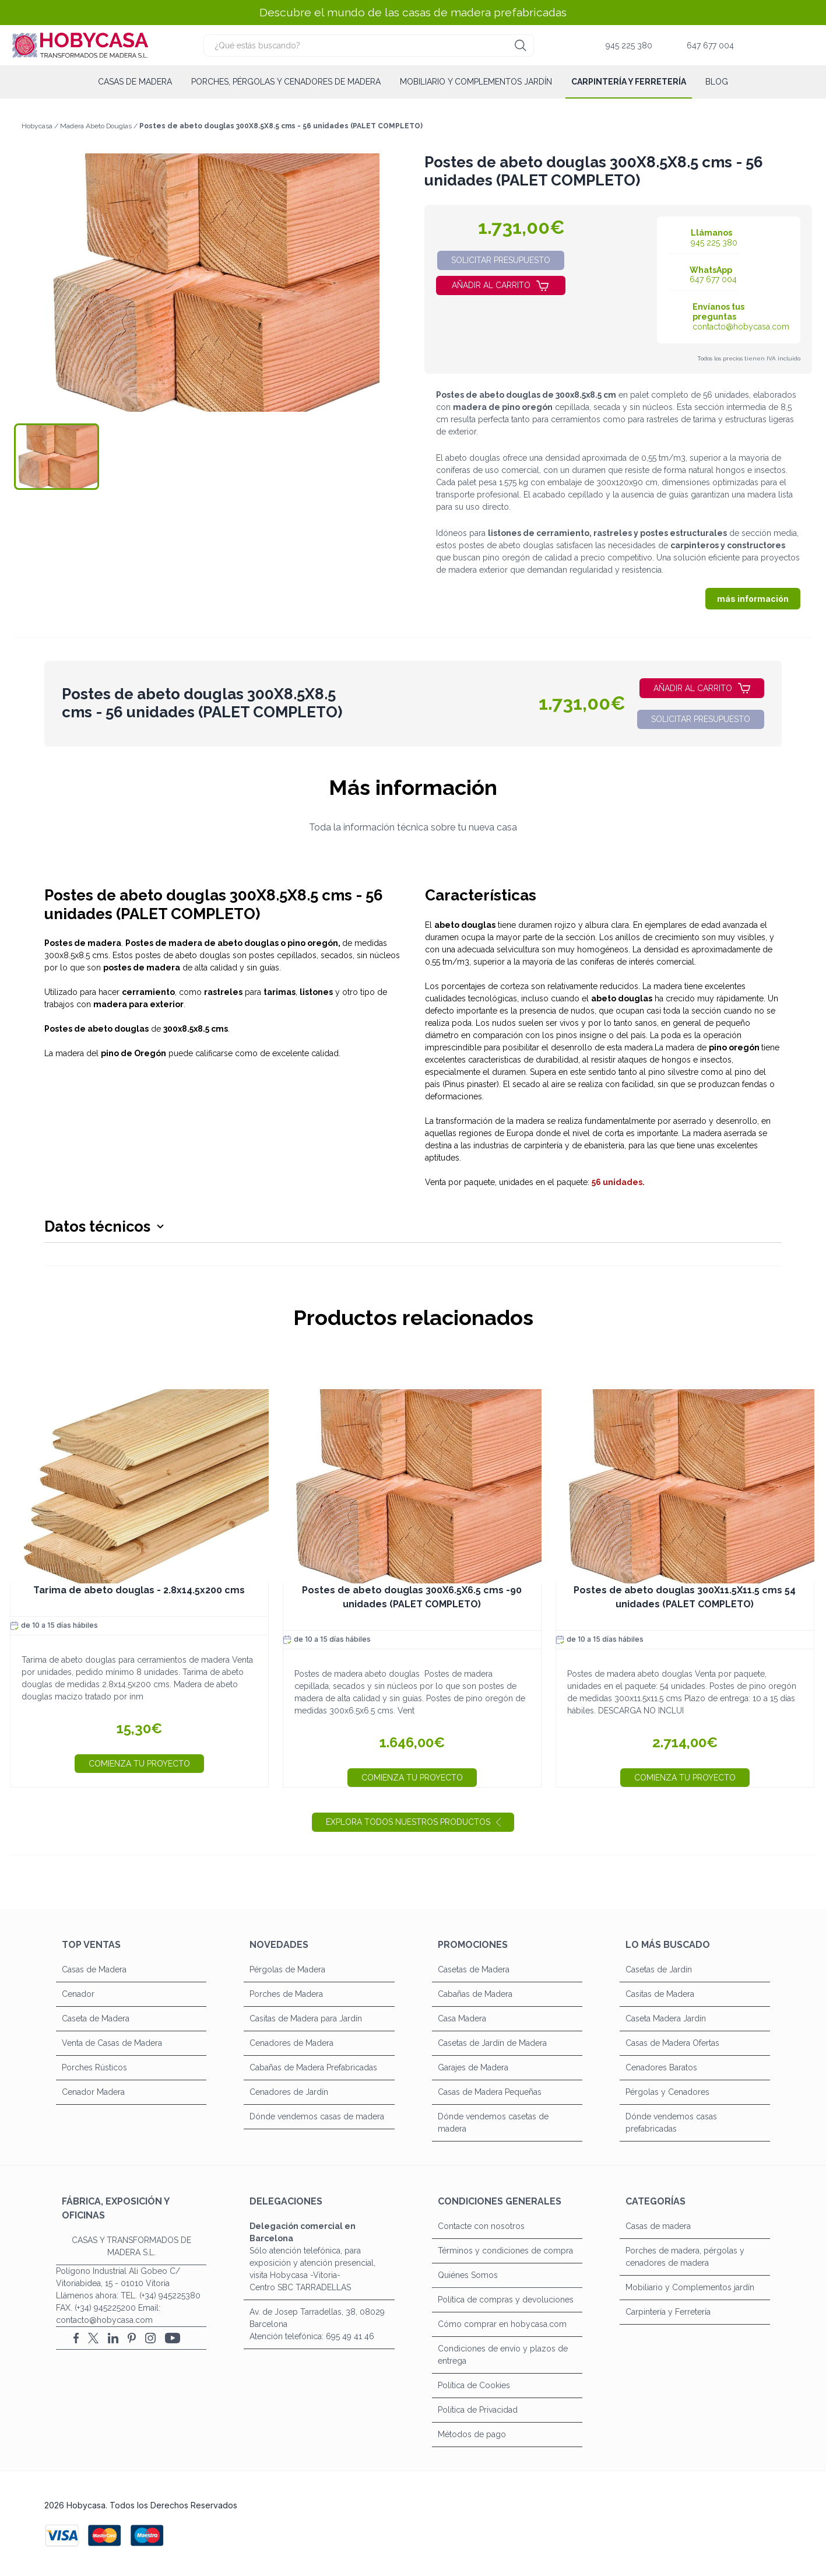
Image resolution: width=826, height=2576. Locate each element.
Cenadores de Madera (291, 2043)
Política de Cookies (474, 2385)
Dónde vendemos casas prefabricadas (671, 2122)
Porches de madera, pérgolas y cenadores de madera (684, 2256)
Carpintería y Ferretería (628, 81)
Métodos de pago (472, 2434)
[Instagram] (150, 2338)
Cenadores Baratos (661, 2067)
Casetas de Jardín (658, 1969)
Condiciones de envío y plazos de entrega (503, 2354)
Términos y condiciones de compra (505, 2250)
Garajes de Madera (473, 2067)
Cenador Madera (93, 2092)
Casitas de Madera (659, 1994)
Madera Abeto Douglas (96, 126)
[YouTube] (172, 2338)
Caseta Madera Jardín (665, 2018)
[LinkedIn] (113, 2338)
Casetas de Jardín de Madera (492, 2043)
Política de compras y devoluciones (506, 2299)
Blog (716, 81)
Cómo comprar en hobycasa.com (502, 2324)
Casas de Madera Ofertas (672, 2043)
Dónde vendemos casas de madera (316, 2116)
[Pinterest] (132, 2338)
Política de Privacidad (478, 2409)
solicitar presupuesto (500, 260)
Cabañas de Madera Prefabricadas (313, 2067)
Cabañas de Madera (475, 1994)
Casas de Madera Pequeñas (490, 2092)
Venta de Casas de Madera (112, 2043)
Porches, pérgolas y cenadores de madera (286, 81)
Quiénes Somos (468, 2275)
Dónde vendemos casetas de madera (493, 2122)
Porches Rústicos (94, 2067)
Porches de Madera (286, 1994)
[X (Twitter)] (93, 2338)
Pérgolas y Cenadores (667, 2092)
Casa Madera (462, 2018)
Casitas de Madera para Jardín (305, 2018)
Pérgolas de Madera (287, 1969)
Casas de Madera (94, 1969)
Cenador (78, 1994)
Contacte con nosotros (481, 2226)
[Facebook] (76, 2338)
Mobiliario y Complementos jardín (476, 81)
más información (753, 599)
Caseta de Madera (95, 2018)
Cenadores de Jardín (288, 2092)
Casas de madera (135, 81)
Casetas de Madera (473, 1969)
